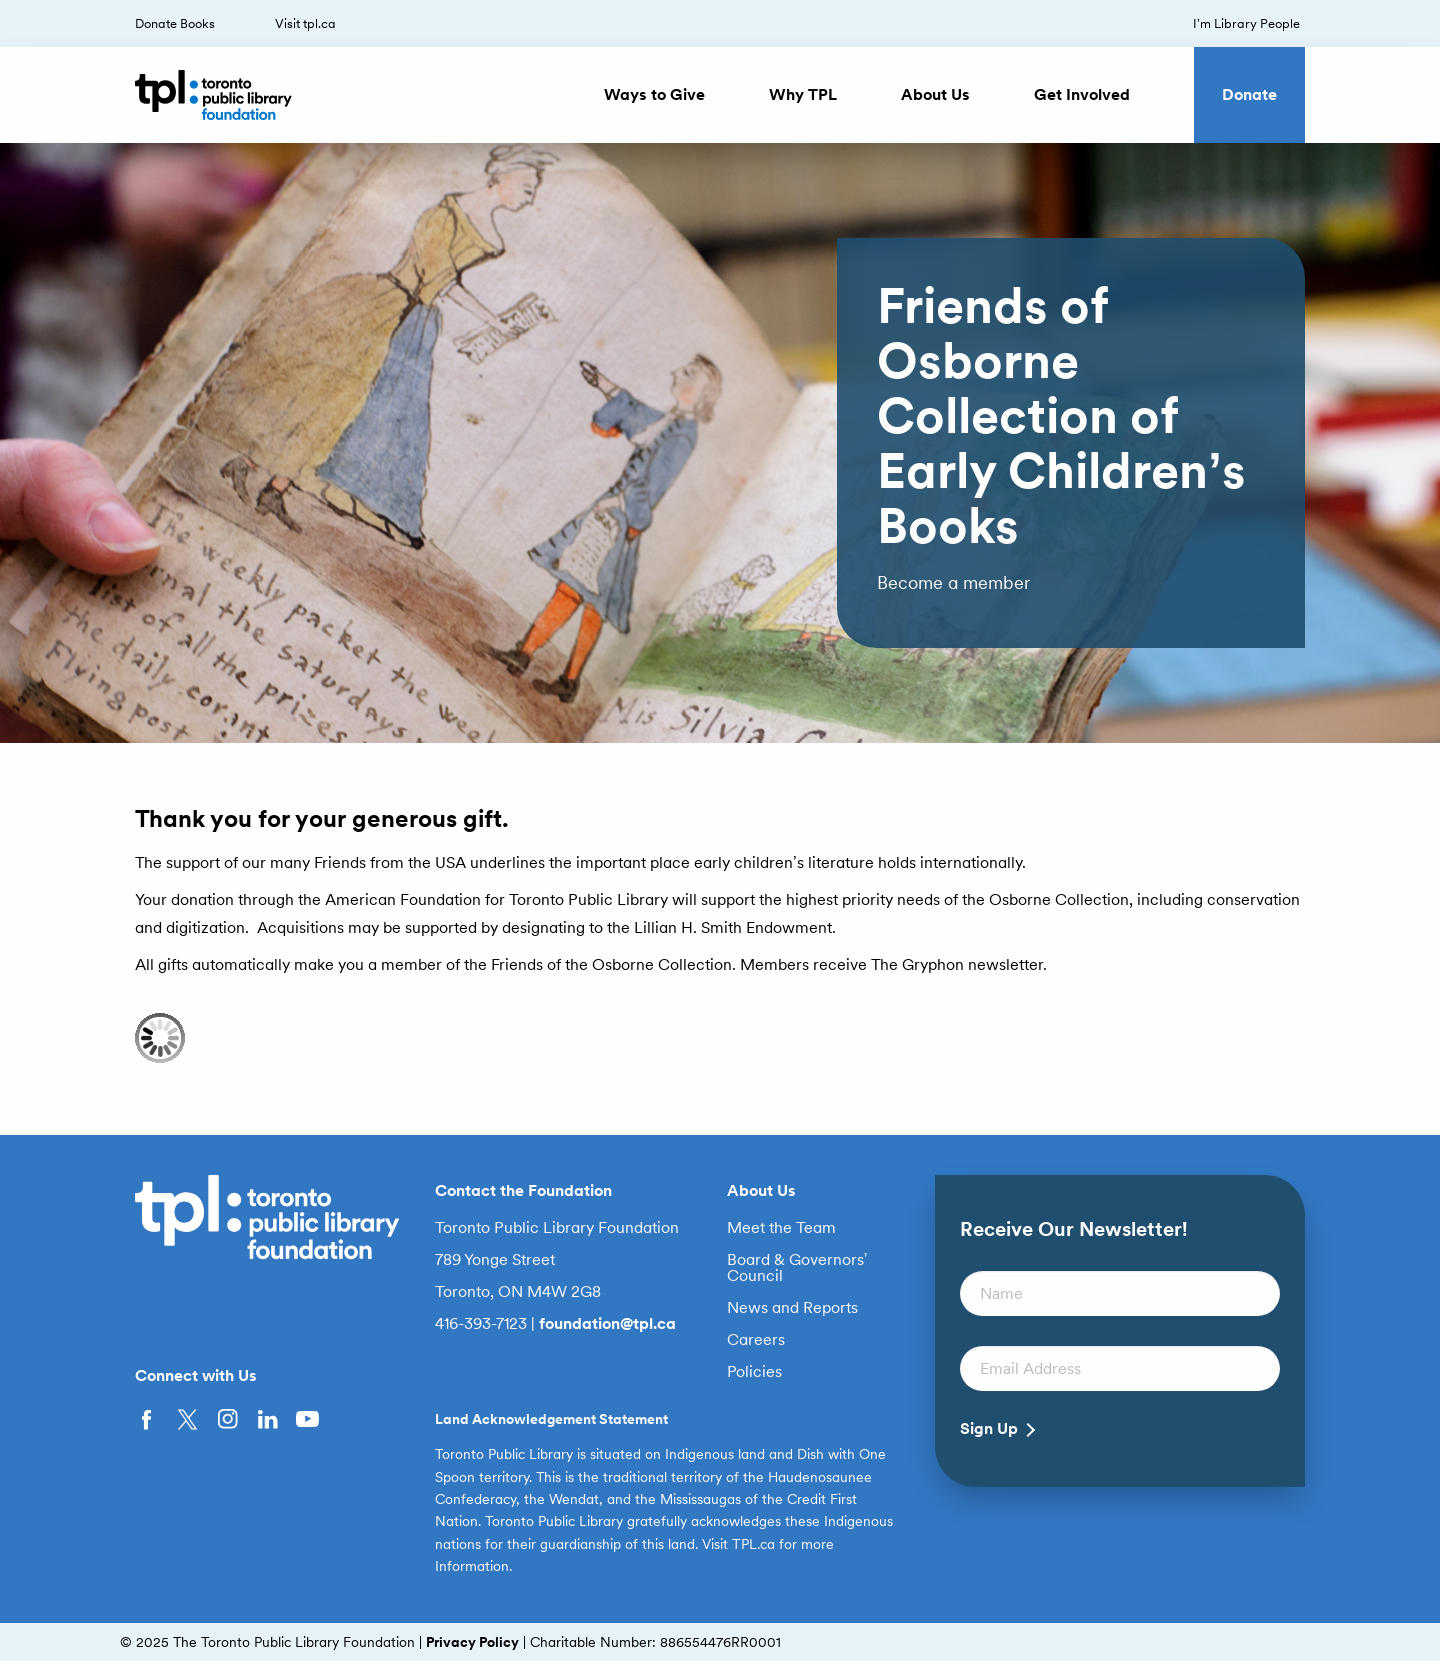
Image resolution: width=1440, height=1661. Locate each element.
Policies (754, 1372)
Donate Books (175, 23)
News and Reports (792, 1308)
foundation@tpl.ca (607, 1323)
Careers (756, 1340)
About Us (935, 94)
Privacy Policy (472, 1642)
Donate (1249, 94)
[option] (720, 443)
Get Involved (1082, 94)
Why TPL (803, 94)
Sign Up (989, 1429)
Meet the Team (781, 1228)
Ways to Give (654, 94)
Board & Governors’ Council (797, 1268)
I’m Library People (1246, 23)
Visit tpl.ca (305, 23)
